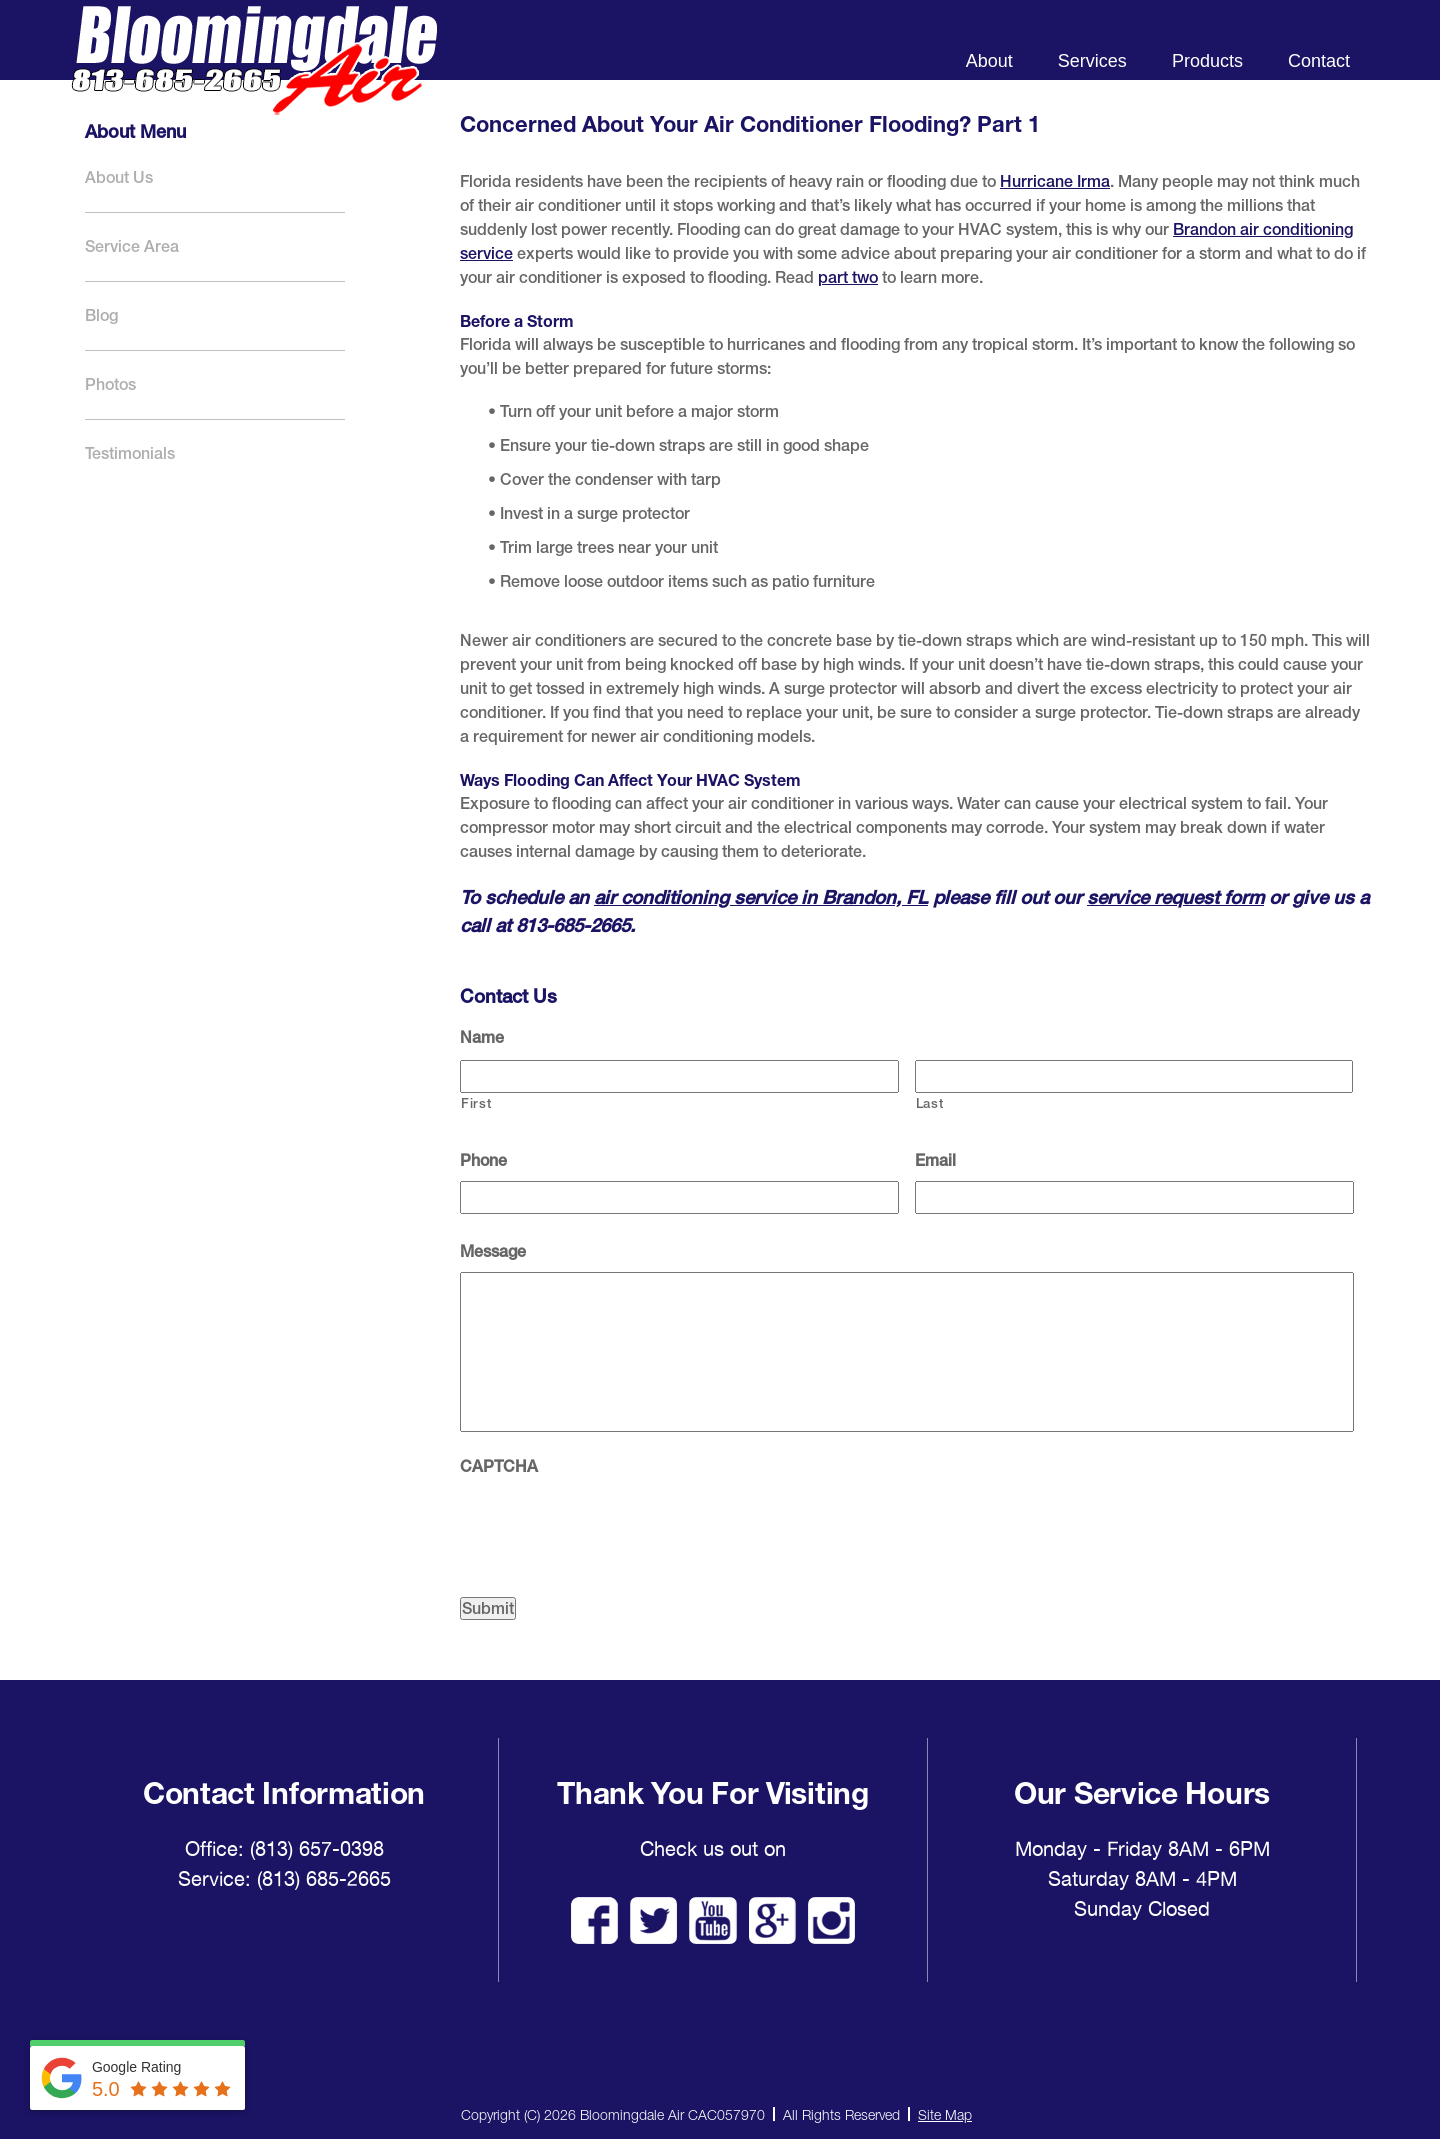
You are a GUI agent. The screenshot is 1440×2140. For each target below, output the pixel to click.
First (476, 1103)
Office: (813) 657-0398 (284, 1849)
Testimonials (130, 453)
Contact (1319, 61)
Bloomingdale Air (254, 77)
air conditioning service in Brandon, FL (761, 897)
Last (930, 1103)
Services (1092, 61)
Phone (483, 1160)
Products (1207, 61)
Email (935, 1160)
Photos (110, 384)
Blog (101, 315)
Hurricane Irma (1055, 181)
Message (493, 1251)
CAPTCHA (499, 1466)
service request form (1175, 897)
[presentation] (612, 1526)
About (989, 61)
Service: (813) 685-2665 (284, 1879)
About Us (119, 177)
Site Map (945, 2114)
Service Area (132, 246)
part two (848, 277)
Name (482, 1037)
